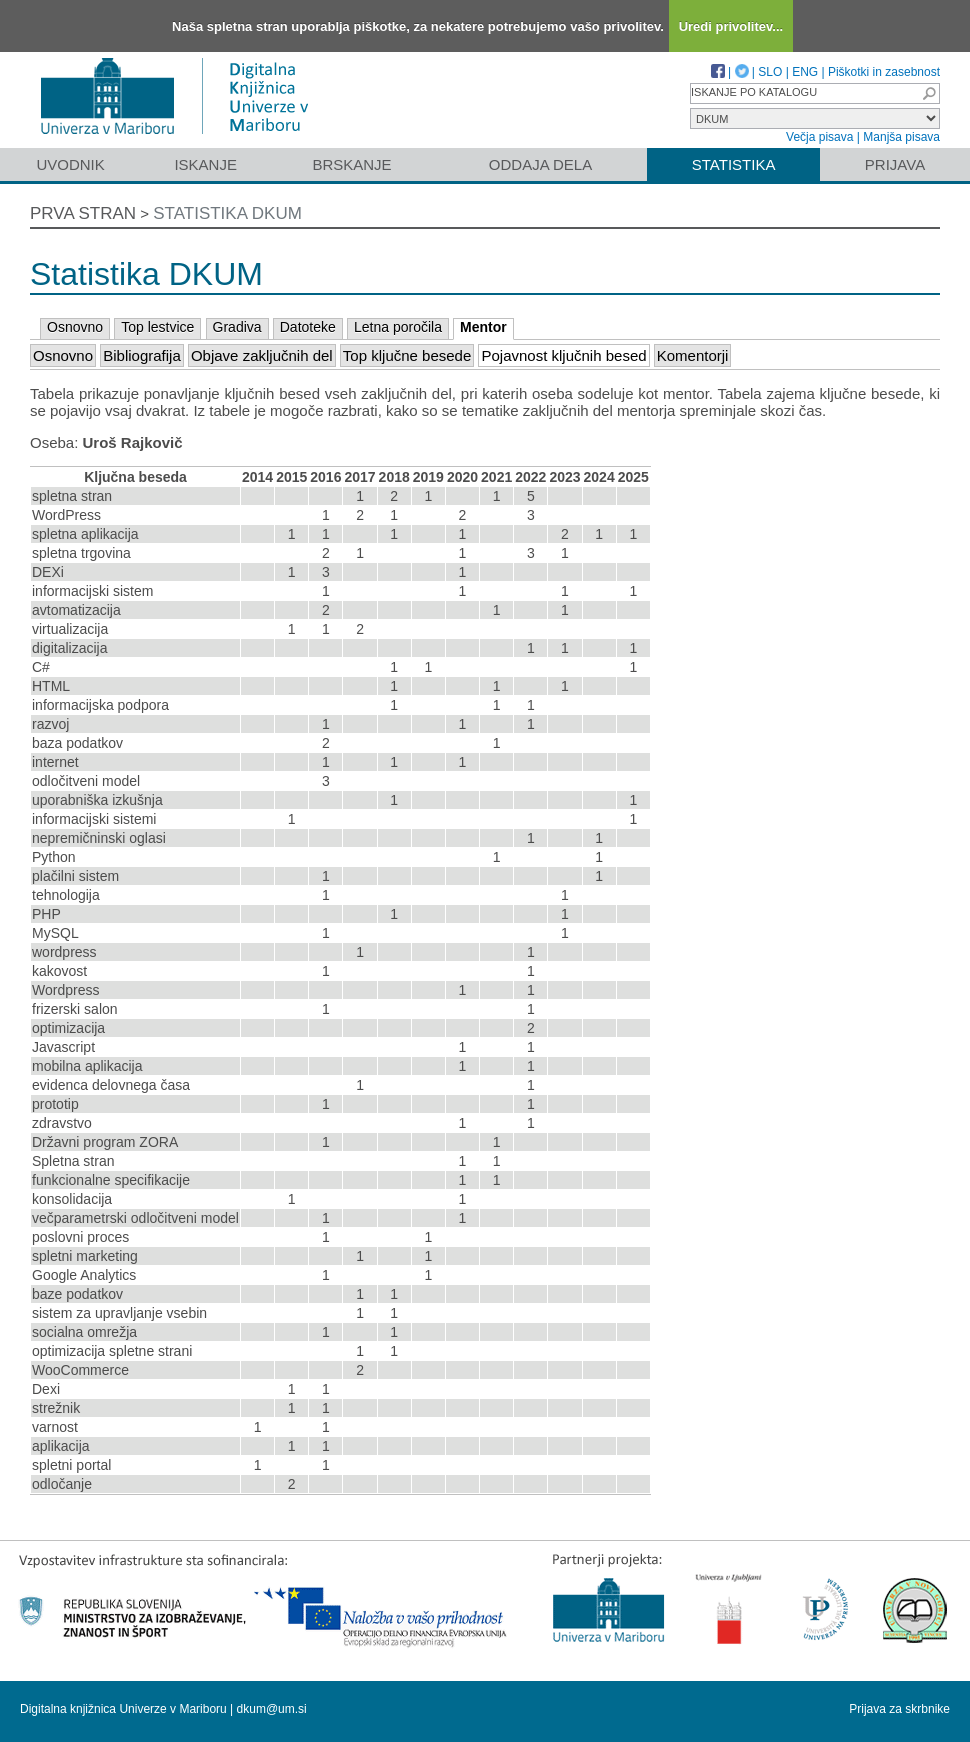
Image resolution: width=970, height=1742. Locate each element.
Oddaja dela (540, 164)
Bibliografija (142, 355)
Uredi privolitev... (731, 26)
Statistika (734, 164)
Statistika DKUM (227, 213)
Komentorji (693, 355)
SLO (770, 72)
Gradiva (237, 327)
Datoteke (308, 327)
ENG (805, 72)
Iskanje (205, 164)
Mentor (483, 327)
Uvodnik (70, 164)
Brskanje (351, 164)
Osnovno (75, 327)
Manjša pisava (901, 137)
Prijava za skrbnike (899, 1709)
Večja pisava (819, 137)
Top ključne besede (407, 355)
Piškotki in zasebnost (884, 72)
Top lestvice (157, 327)
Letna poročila (398, 327)
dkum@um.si (272, 1709)
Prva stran (83, 213)
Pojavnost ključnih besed (563, 355)
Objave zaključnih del (262, 355)
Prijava (895, 164)
